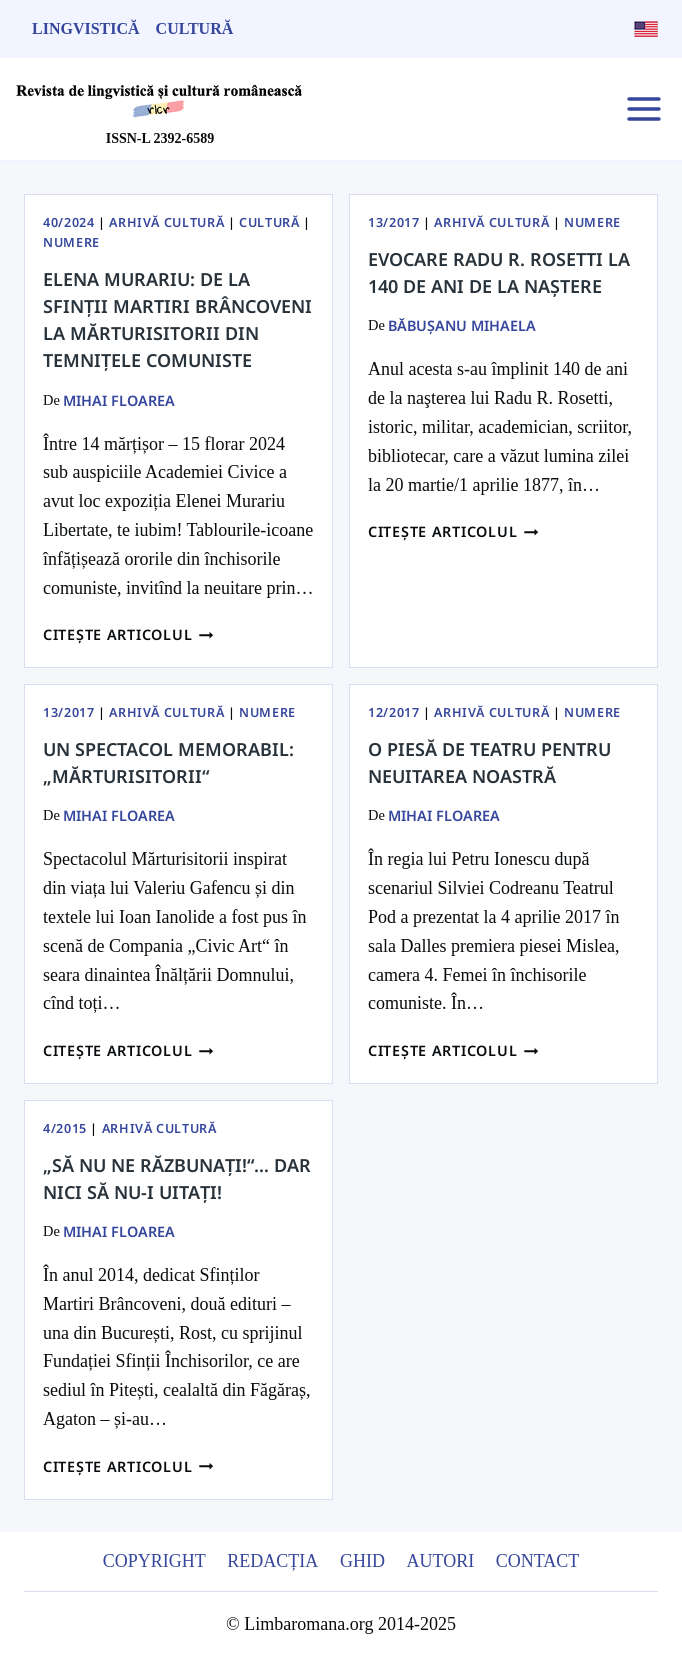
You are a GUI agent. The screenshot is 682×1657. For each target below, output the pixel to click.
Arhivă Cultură (166, 222)
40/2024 (68, 222)
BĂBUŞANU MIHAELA (462, 325)
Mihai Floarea (119, 400)
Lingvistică (86, 28)
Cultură (195, 28)
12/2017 (393, 712)
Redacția (272, 1561)
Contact (538, 1561)
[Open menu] (643, 108)
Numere (71, 242)
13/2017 (393, 222)
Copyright (154, 1561)
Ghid (362, 1561)
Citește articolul (128, 634)
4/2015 (65, 1128)
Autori (440, 1561)
